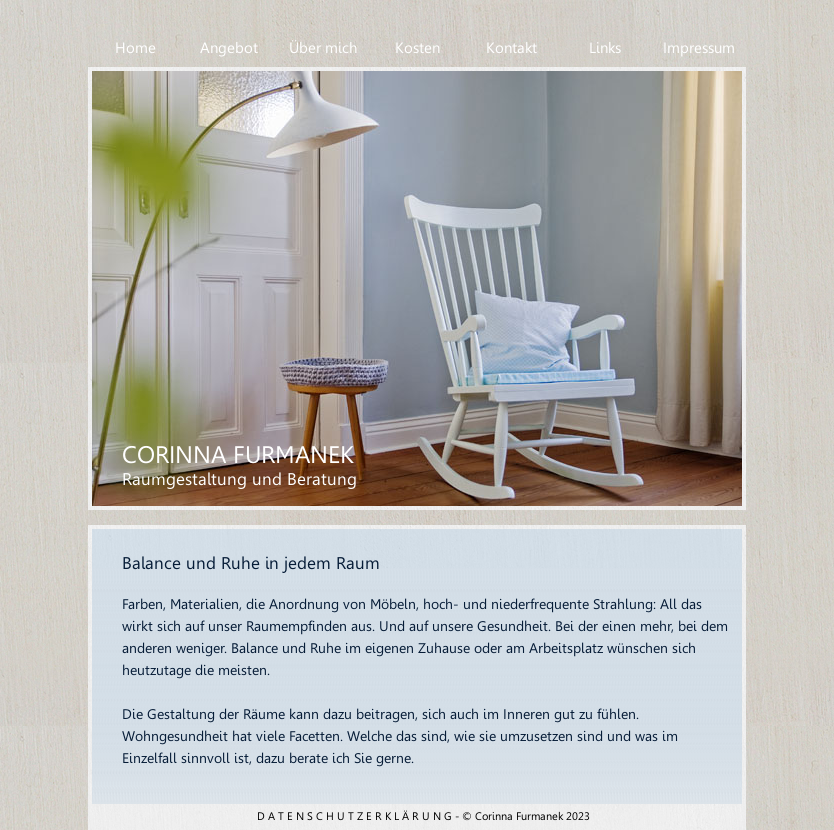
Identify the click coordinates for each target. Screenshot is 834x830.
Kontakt (511, 48)
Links (605, 48)
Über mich (323, 48)
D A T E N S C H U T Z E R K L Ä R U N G (354, 816)
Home (135, 48)
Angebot (229, 48)
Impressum (699, 48)
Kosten (417, 48)
